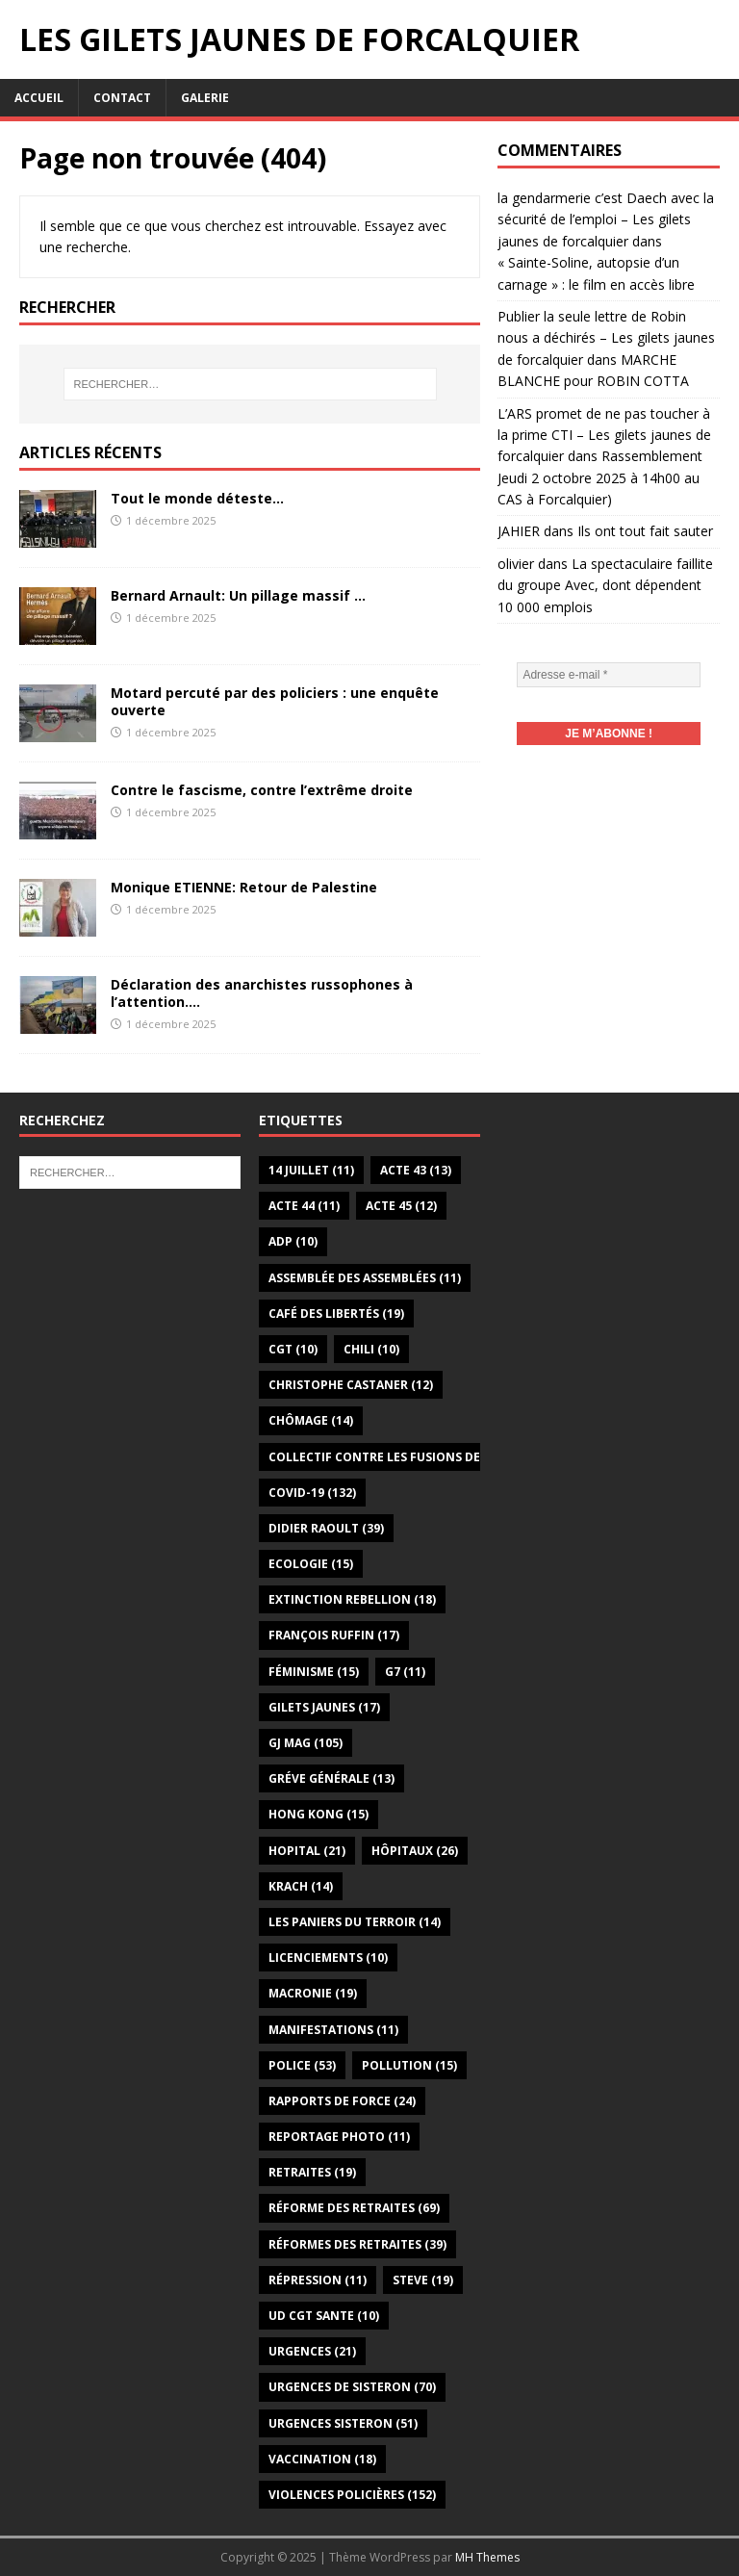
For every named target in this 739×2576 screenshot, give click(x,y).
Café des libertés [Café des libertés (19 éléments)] (336, 1313)
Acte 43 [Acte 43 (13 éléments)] (415, 1170)
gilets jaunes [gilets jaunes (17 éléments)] (324, 1707)
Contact (122, 98)
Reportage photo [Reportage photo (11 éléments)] (339, 2136)
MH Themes (487, 2557)
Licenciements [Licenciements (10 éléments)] (328, 1957)
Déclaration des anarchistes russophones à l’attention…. (262, 993)
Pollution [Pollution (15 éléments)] (409, 2065)
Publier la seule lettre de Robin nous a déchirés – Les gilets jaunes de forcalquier (606, 338)
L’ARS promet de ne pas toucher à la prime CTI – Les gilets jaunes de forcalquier (604, 435)
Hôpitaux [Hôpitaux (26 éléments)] (414, 1850)
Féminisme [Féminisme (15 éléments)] (313, 1671)
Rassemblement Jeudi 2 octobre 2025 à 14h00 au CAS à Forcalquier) (599, 477)
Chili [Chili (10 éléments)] (371, 1349)
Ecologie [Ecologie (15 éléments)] (310, 1564)
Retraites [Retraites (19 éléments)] (312, 2172)
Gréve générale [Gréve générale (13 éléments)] (331, 1778)
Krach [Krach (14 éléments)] (300, 1886)
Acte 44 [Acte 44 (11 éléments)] (304, 1206)
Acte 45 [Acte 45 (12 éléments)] (401, 1206)
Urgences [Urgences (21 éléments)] (312, 2351)
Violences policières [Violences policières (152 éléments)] (352, 2494)
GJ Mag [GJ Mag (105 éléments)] (305, 1743)
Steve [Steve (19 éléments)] (423, 2280)
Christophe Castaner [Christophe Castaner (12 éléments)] (350, 1385)
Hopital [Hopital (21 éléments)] (306, 1850)
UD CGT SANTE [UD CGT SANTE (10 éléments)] (323, 2315)
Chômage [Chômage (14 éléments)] (310, 1420)
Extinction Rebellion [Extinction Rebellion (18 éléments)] (352, 1599)
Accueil (39, 98)
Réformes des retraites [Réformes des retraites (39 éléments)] (357, 2244)
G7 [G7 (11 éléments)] (405, 1671)
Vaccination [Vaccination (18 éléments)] (322, 2459)
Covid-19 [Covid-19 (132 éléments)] (312, 1492)
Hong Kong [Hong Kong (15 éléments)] (318, 1814)
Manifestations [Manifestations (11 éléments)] (333, 2030)
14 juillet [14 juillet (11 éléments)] (311, 1170)
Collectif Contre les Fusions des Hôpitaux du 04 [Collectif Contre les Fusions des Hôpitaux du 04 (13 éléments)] (440, 1457)
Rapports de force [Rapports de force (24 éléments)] (342, 2101)
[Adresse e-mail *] (608, 674)
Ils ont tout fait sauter (645, 531)
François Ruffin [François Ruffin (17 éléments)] (333, 1635)
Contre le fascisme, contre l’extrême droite (262, 790)
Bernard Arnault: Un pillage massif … (238, 595)
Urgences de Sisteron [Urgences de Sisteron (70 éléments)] (352, 2387)
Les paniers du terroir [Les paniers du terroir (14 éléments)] (354, 1922)
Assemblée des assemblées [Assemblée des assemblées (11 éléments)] (364, 1278)
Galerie (205, 98)
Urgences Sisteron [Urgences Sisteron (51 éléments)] (343, 2423)
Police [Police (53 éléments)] (302, 2065)
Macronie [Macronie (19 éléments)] (312, 1993)
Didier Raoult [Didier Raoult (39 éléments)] (326, 1528)
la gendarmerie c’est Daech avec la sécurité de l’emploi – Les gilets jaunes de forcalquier (605, 219)
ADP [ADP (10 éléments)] (293, 1241)
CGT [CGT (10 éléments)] (293, 1349)
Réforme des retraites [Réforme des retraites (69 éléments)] (354, 2208)
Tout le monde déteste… (197, 498)
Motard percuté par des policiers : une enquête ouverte (275, 701)
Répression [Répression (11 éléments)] (317, 2280)
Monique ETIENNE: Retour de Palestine (244, 887)
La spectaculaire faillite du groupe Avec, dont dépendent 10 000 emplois (605, 585)
